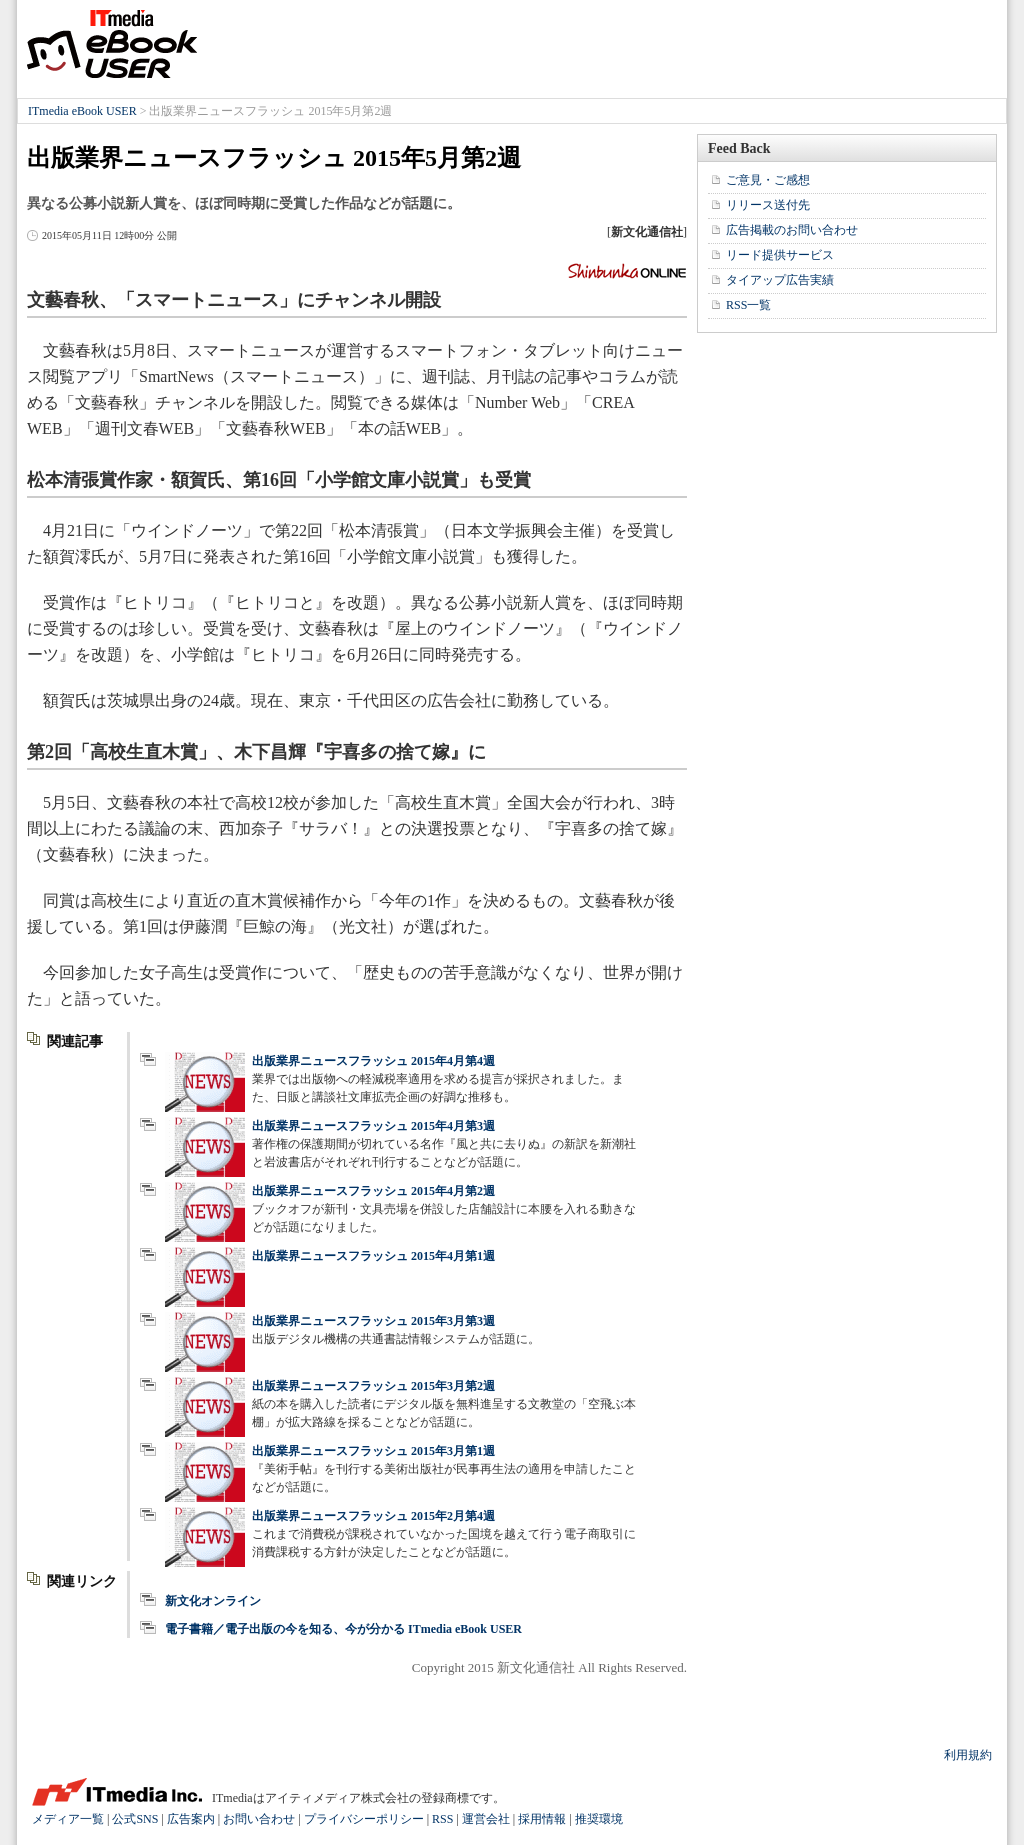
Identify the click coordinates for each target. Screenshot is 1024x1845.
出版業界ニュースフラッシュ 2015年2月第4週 (373, 1516)
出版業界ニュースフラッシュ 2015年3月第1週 (373, 1451)
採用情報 (542, 1819)
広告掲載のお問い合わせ (792, 230)
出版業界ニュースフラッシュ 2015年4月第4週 (373, 1061)
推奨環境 (599, 1819)
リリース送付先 (768, 205)
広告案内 (191, 1819)
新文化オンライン (213, 1601)
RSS (442, 1819)
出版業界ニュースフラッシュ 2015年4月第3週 (373, 1126)
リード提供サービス (780, 255)
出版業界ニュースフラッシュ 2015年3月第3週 (373, 1321)
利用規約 (968, 1755)
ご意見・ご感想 (768, 180)
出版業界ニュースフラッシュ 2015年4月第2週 (373, 1191)
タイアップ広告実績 (780, 280)
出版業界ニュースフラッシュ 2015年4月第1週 (373, 1256)
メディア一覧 (68, 1819)
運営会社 (486, 1819)
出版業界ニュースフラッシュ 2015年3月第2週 (373, 1386)
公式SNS (135, 1819)
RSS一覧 (748, 305)
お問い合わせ (259, 1819)
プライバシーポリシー (364, 1819)
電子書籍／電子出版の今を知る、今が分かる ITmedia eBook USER (343, 1629)
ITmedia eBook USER (112, 44)
